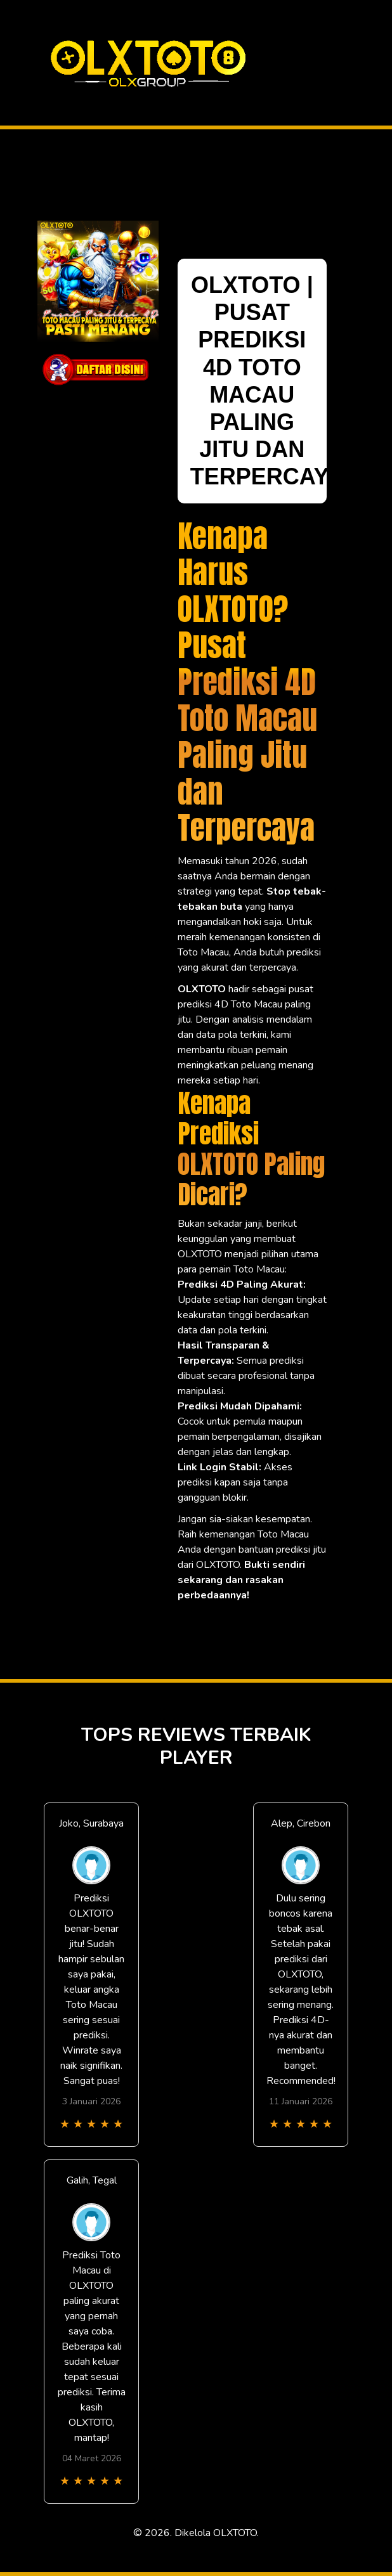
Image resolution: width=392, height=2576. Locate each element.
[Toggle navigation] (356, 63)
